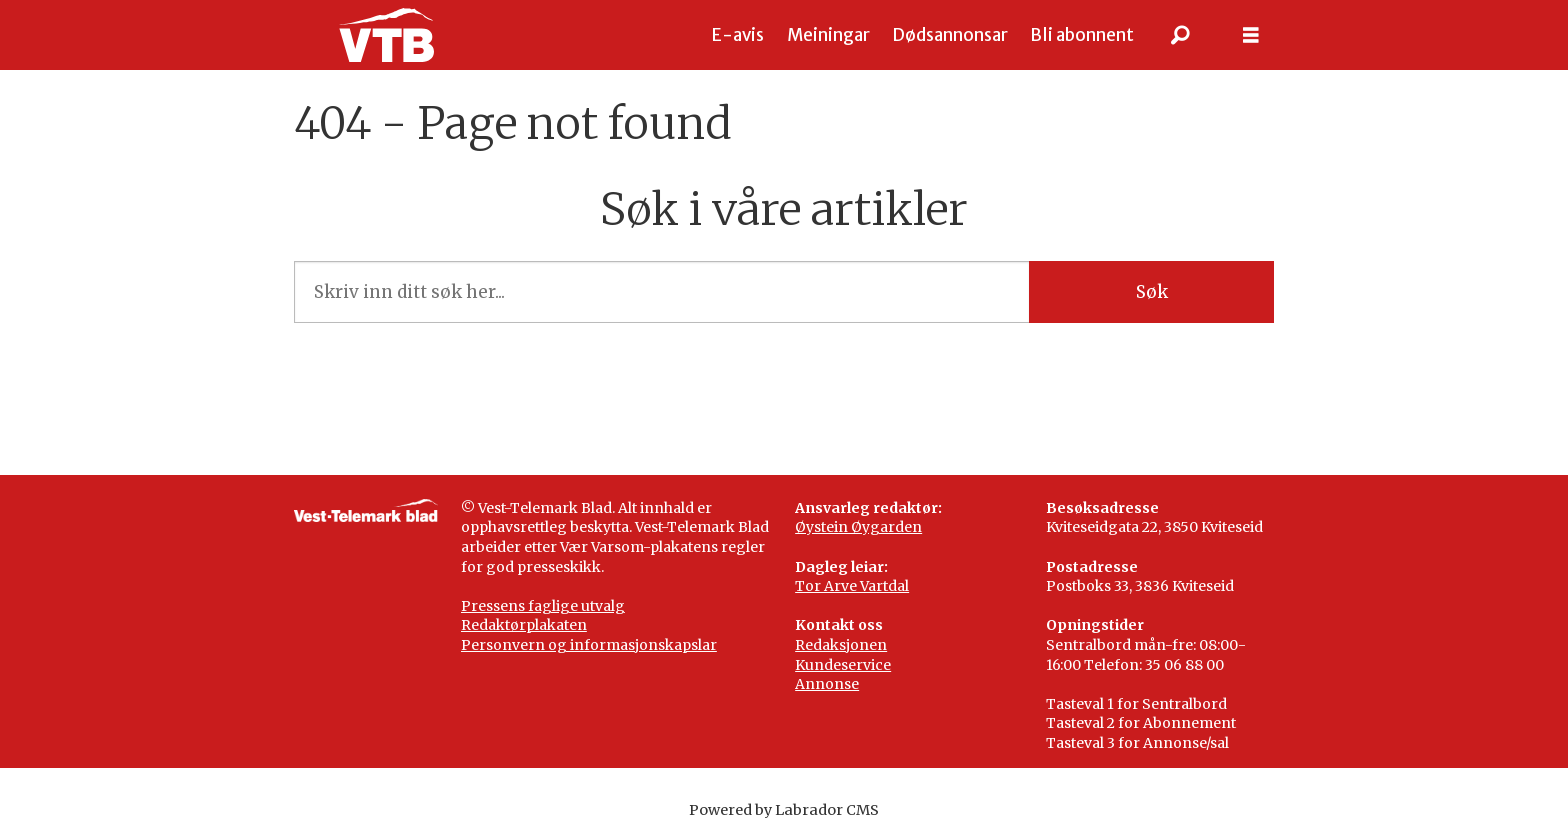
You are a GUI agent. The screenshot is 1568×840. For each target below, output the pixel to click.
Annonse (827, 684)
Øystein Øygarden (858, 527)
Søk (1152, 292)
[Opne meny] (1251, 35)
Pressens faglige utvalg (543, 606)
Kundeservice (843, 665)
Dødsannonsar (950, 35)
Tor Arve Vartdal (852, 586)
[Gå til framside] (386, 35)
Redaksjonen (841, 645)
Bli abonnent (1082, 35)
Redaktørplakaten (524, 625)
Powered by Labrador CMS (784, 810)
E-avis (738, 35)
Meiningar (828, 35)
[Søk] (1181, 35)
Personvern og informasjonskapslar (589, 645)
